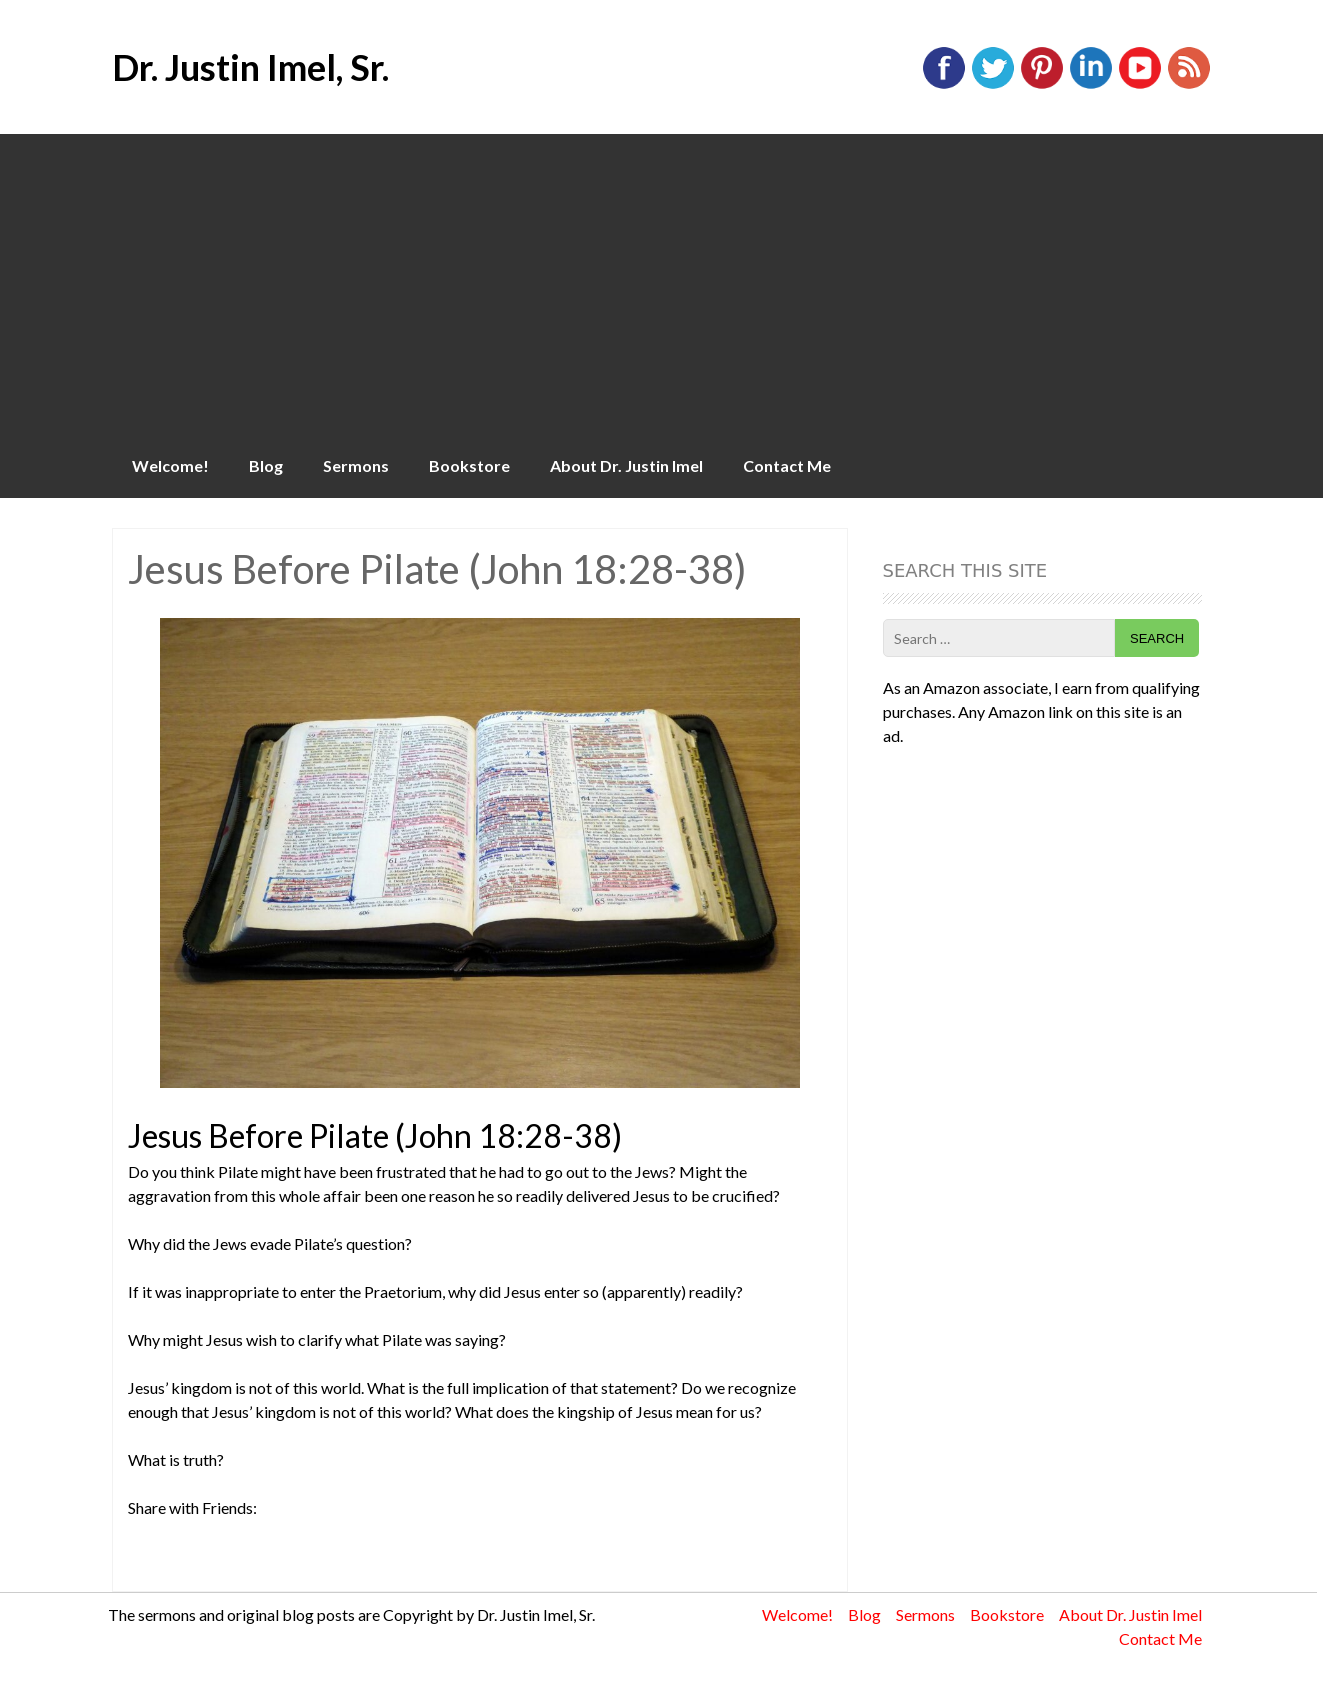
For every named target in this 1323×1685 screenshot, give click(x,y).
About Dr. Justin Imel (626, 465)
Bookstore (469, 465)
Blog (266, 465)
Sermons (356, 465)
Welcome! (170, 465)
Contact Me (787, 465)
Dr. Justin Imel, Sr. (250, 67)
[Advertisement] (662, 284)
